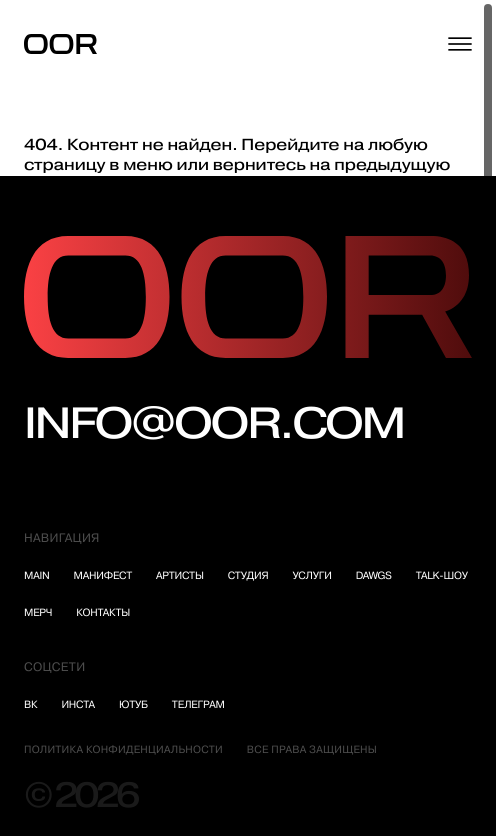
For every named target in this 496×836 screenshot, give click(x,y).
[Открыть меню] (460, 44)
